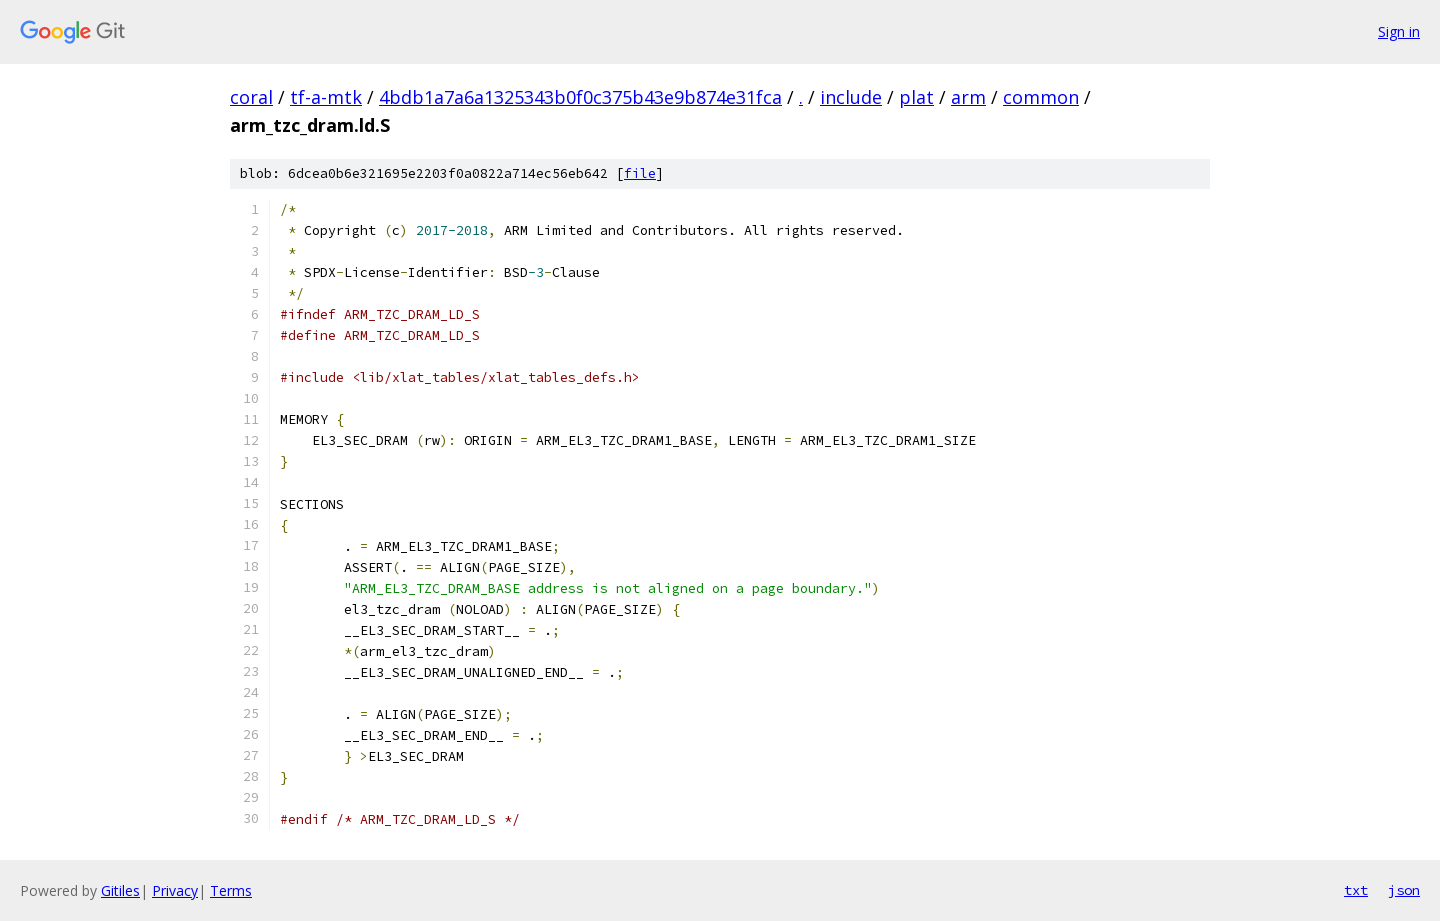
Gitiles (120, 890)
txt (1356, 890)
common (1041, 97)
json (1404, 890)
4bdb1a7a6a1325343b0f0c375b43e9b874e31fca (580, 97)
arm (968, 97)
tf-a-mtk (326, 97)
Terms (231, 890)
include (851, 97)
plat (916, 97)
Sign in (1399, 31)
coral (251, 97)
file (640, 173)
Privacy (175, 890)
